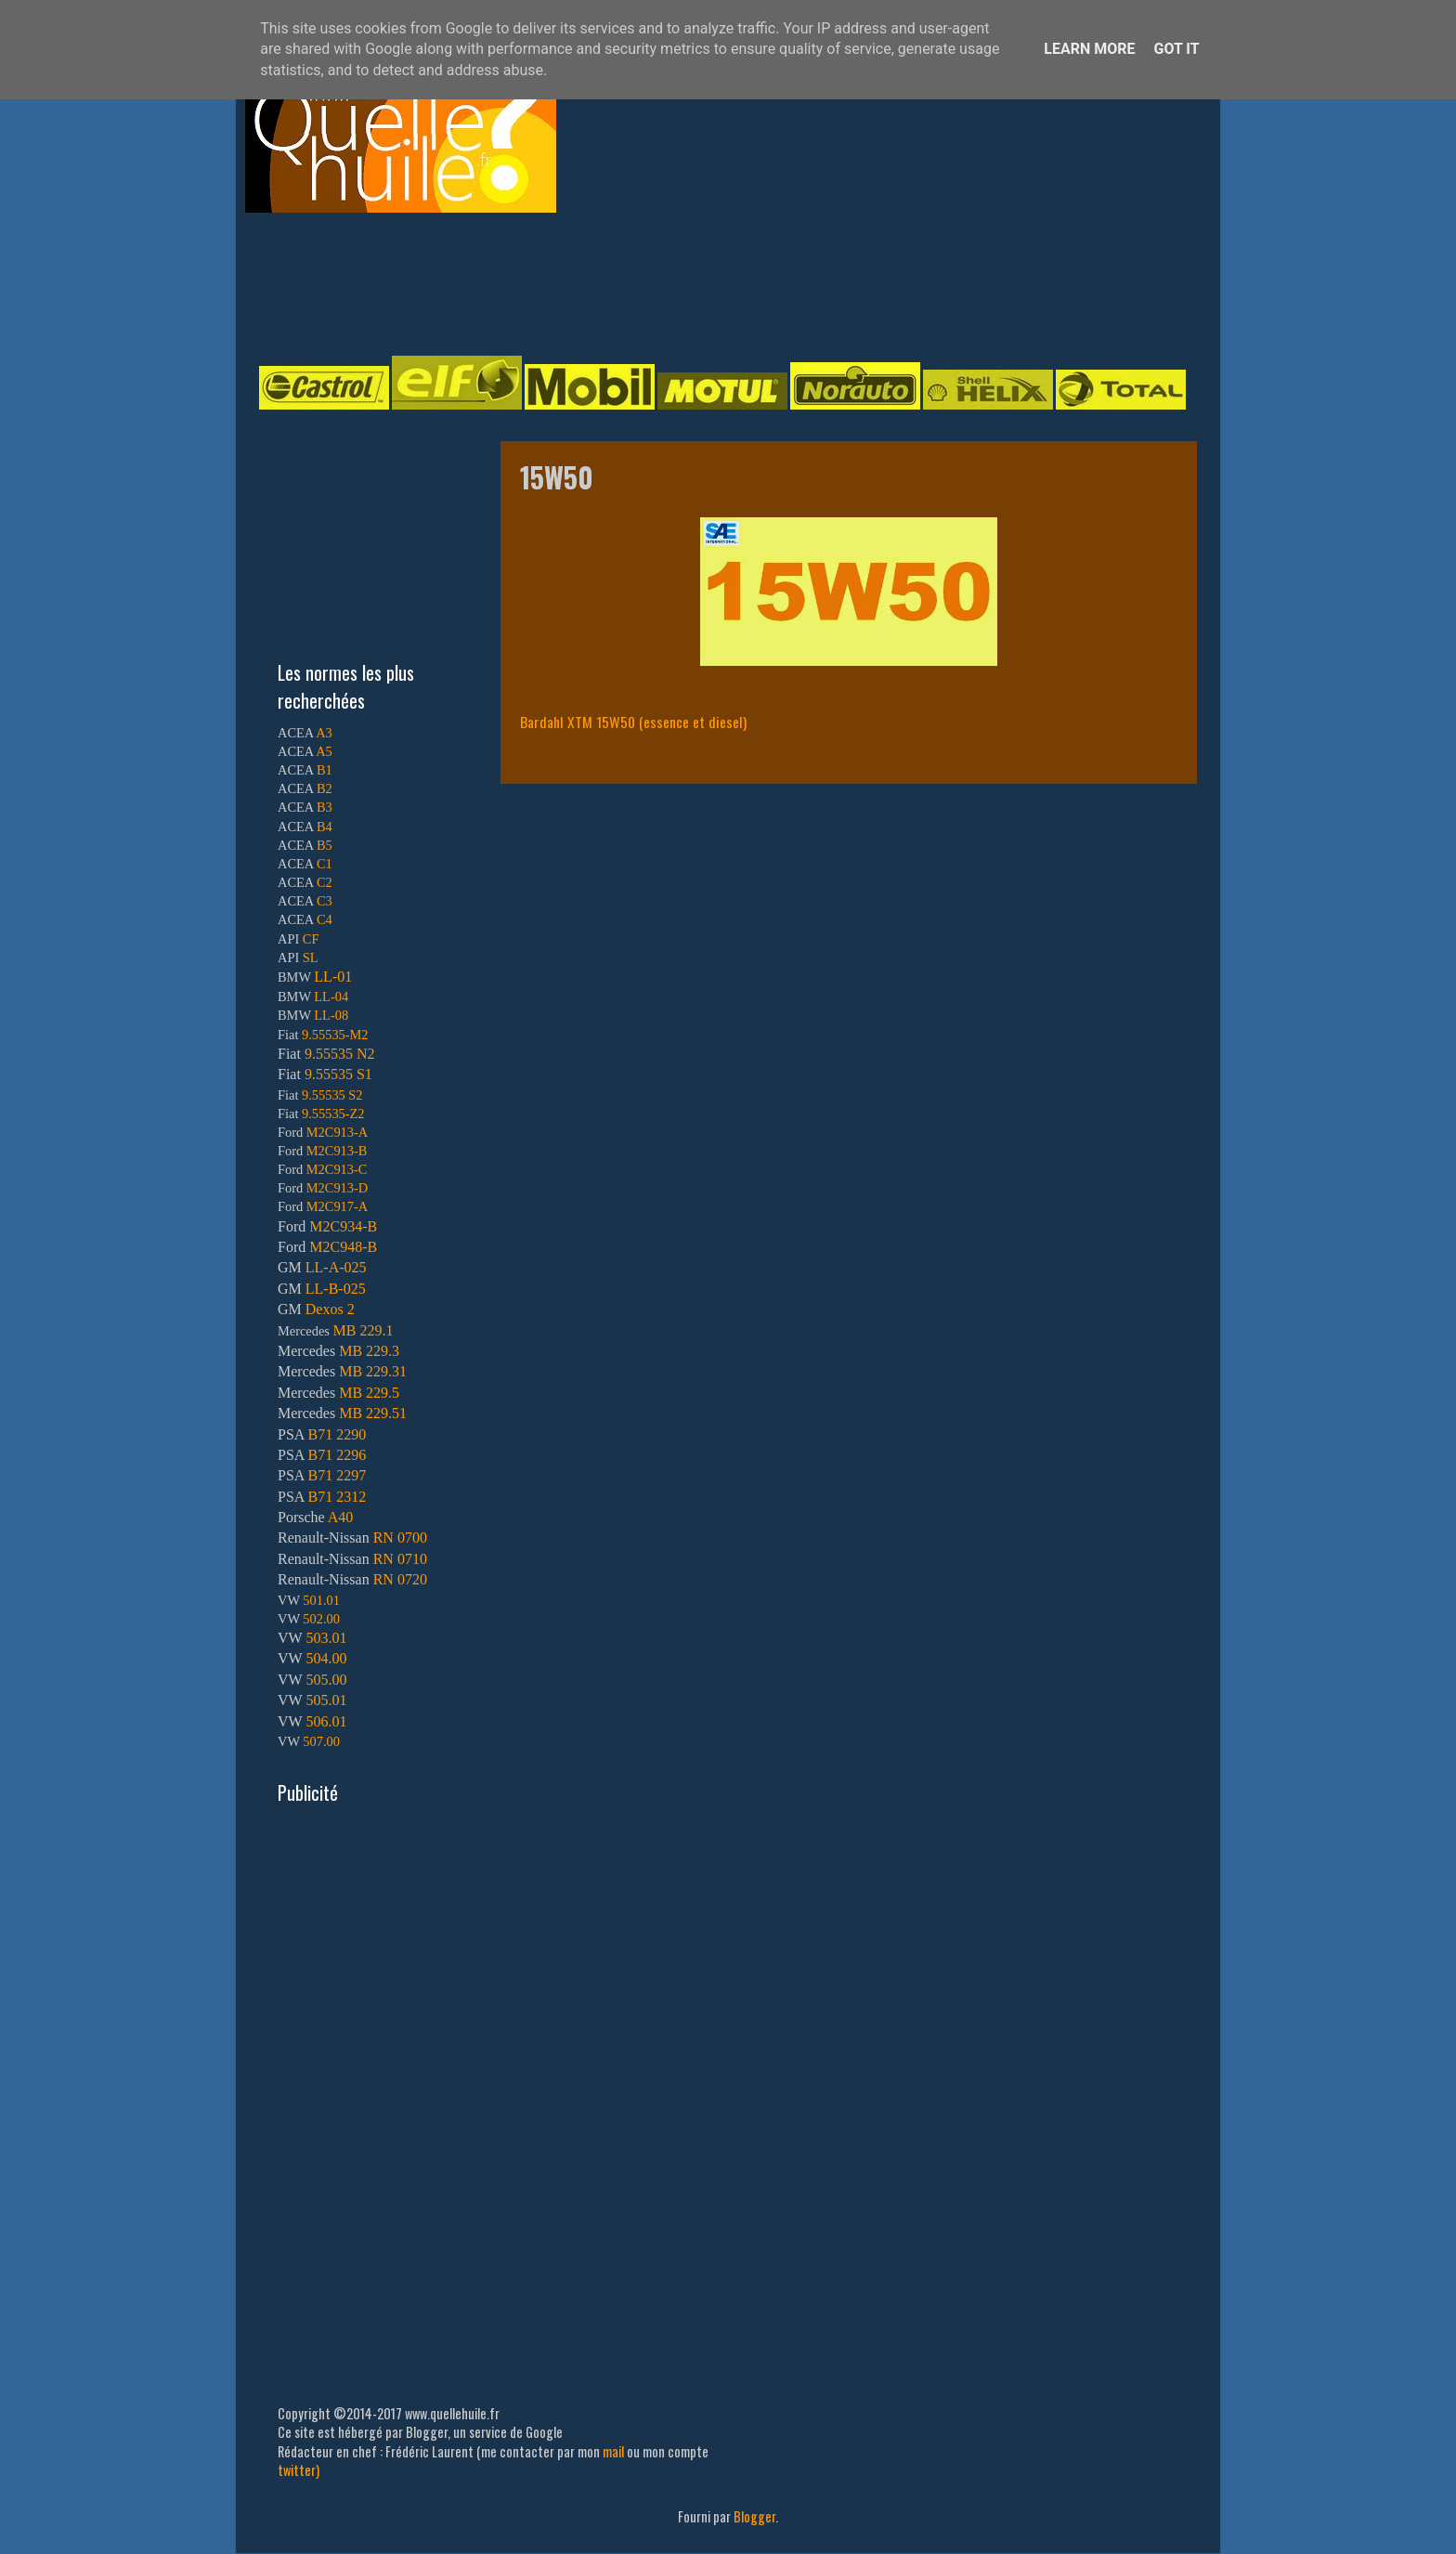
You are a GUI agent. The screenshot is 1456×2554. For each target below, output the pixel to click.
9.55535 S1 (338, 1074)
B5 (324, 845)
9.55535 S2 (332, 1095)
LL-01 (333, 976)
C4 (324, 919)
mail (613, 2451)
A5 (324, 751)
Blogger (754, 2516)
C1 (324, 863)
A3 (324, 732)
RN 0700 (400, 1537)
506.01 (326, 1721)
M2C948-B (343, 1247)
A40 (341, 1517)
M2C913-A (337, 1132)
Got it (1176, 49)
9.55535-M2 (335, 1034)
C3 (324, 900)
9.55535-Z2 (333, 1113)
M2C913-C (337, 1169)
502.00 (321, 1618)
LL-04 (331, 996)
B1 (324, 769)
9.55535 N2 (340, 1054)
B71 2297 (336, 1475)
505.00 (326, 1679)
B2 (324, 788)
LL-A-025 (336, 1267)
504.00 (326, 1658)
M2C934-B (343, 1226)
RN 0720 (400, 1579)
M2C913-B (337, 1150)
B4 (324, 826)
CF (311, 939)
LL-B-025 (336, 1289)
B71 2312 (336, 1497)
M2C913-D (337, 1187)
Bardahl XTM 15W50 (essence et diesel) (633, 721)
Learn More (1089, 49)
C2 (324, 882)
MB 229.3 (369, 1351)
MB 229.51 (373, 1413)
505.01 (326, 1700)
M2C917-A (337, 1206)
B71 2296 (336, 1455)
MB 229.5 (369, 1393)
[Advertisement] (709, 282)
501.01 (321, 1600)
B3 (324, 807)
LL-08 (331, 1015)
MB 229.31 (373, 1371)
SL (310, 957)
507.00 (321, 1741)
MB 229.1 (363, 1330)
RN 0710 (400, 1559)
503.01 (326, 1638)
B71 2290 (336, 1434)
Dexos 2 (330, 1309)
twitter (297, 2470)
